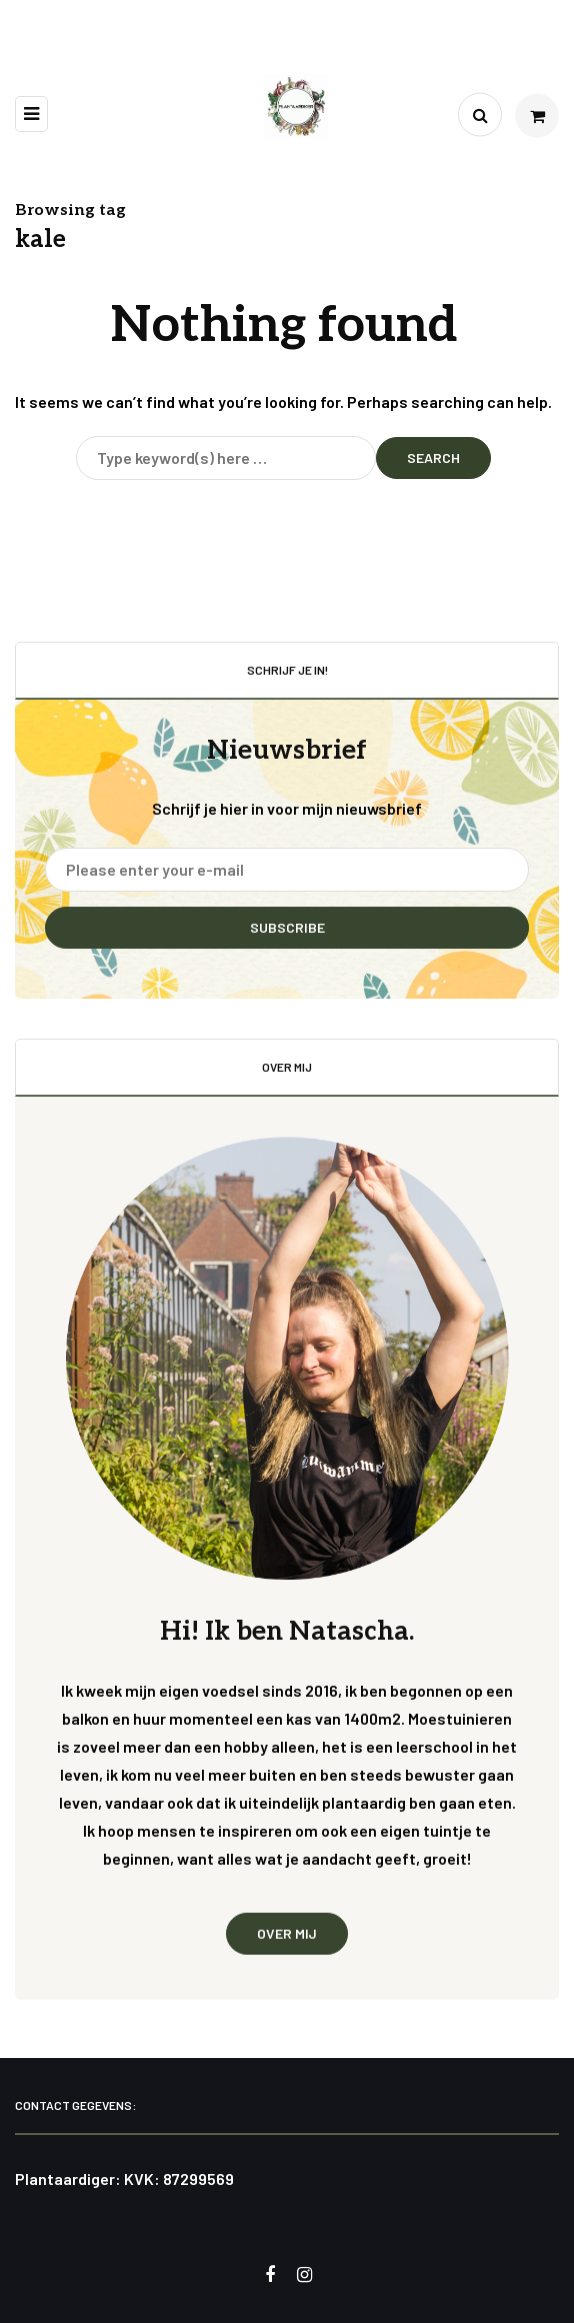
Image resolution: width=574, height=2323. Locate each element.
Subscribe (287, 938)
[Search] (226, 458)
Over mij (287, 1943)
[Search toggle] (480, 115)
